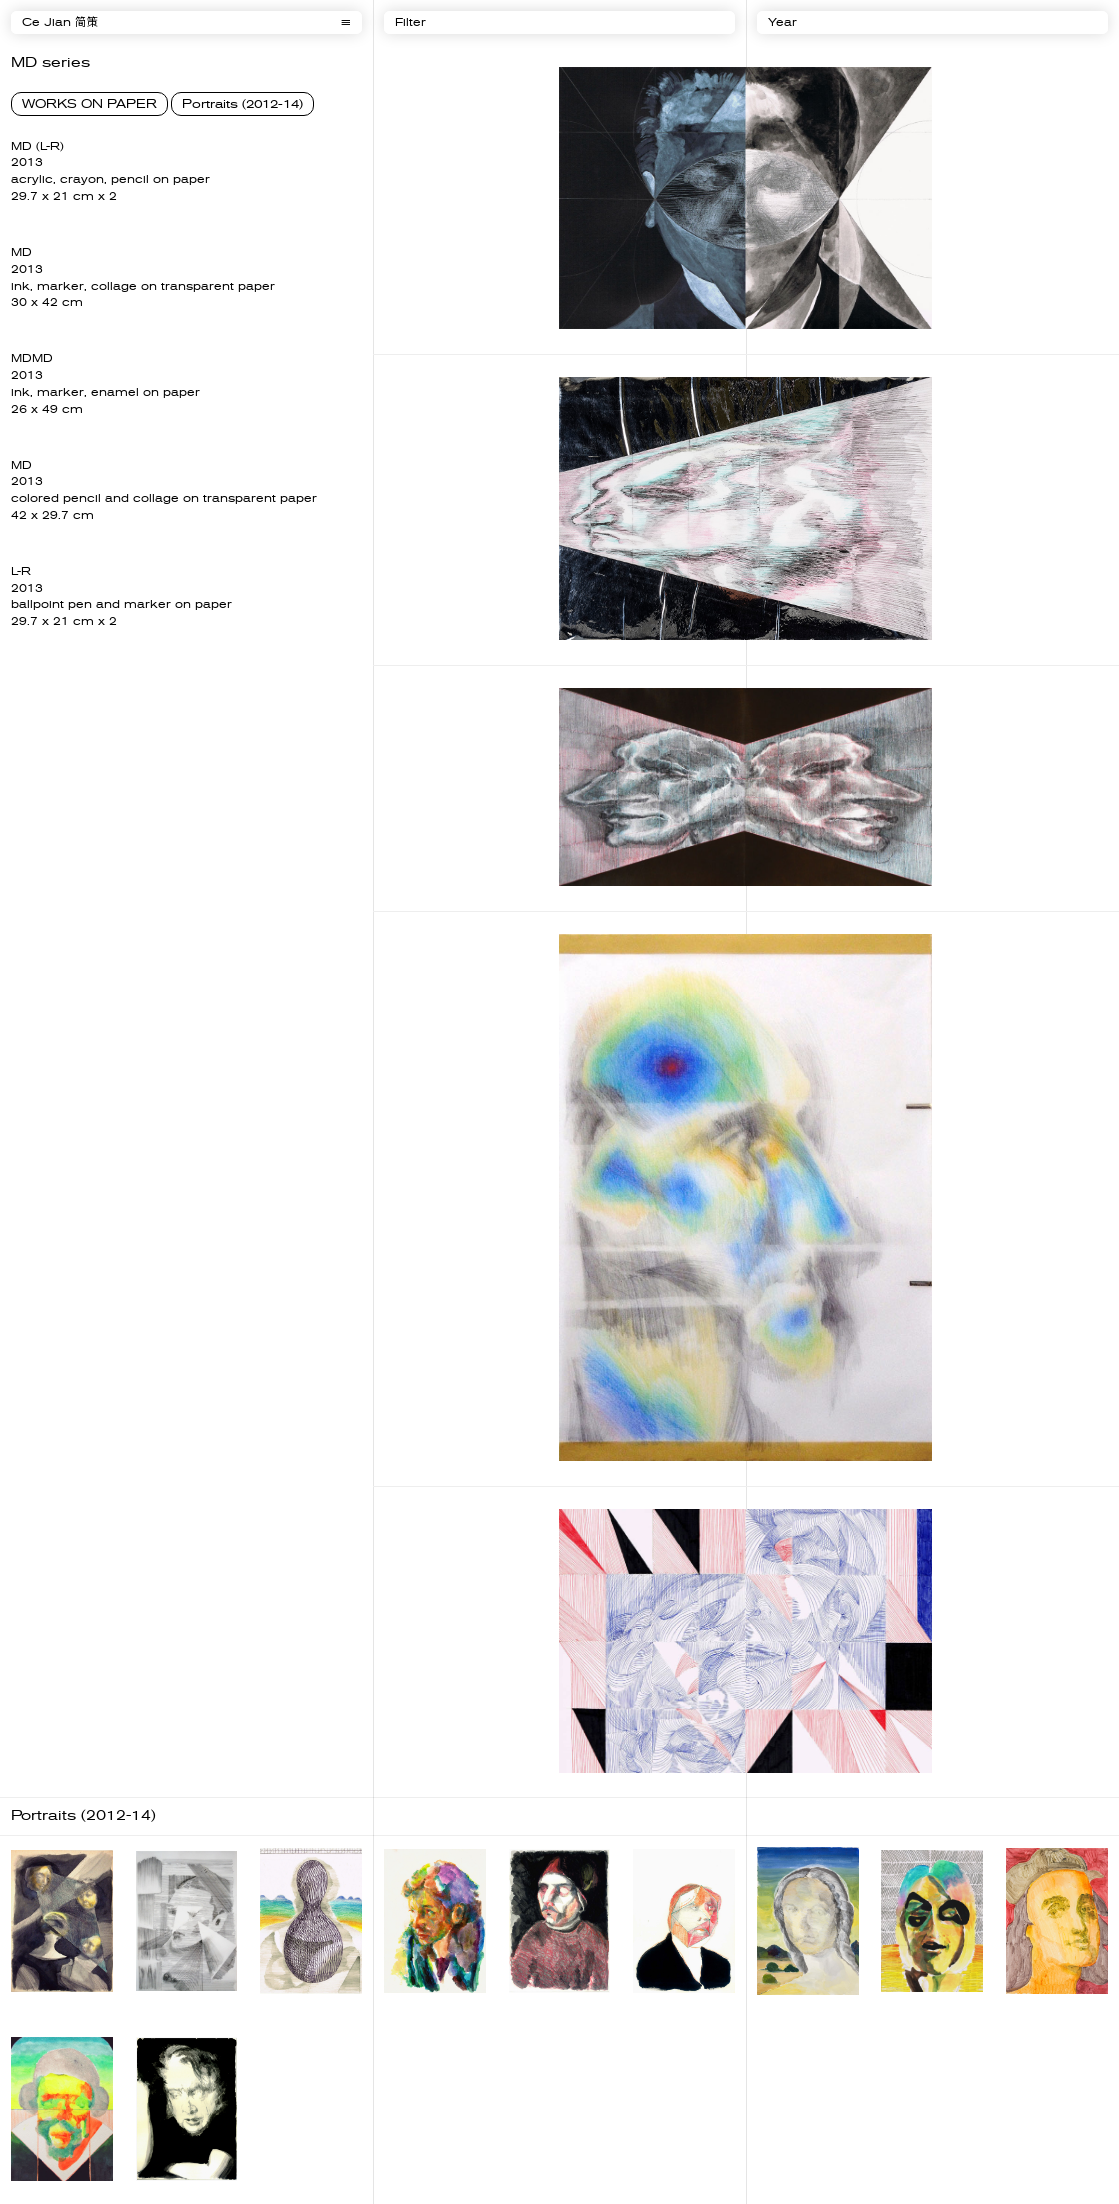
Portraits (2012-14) (242, 104)
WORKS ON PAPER (89, 104)
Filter (410, 22)
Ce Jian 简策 (59, 22)
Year (782, 22)
